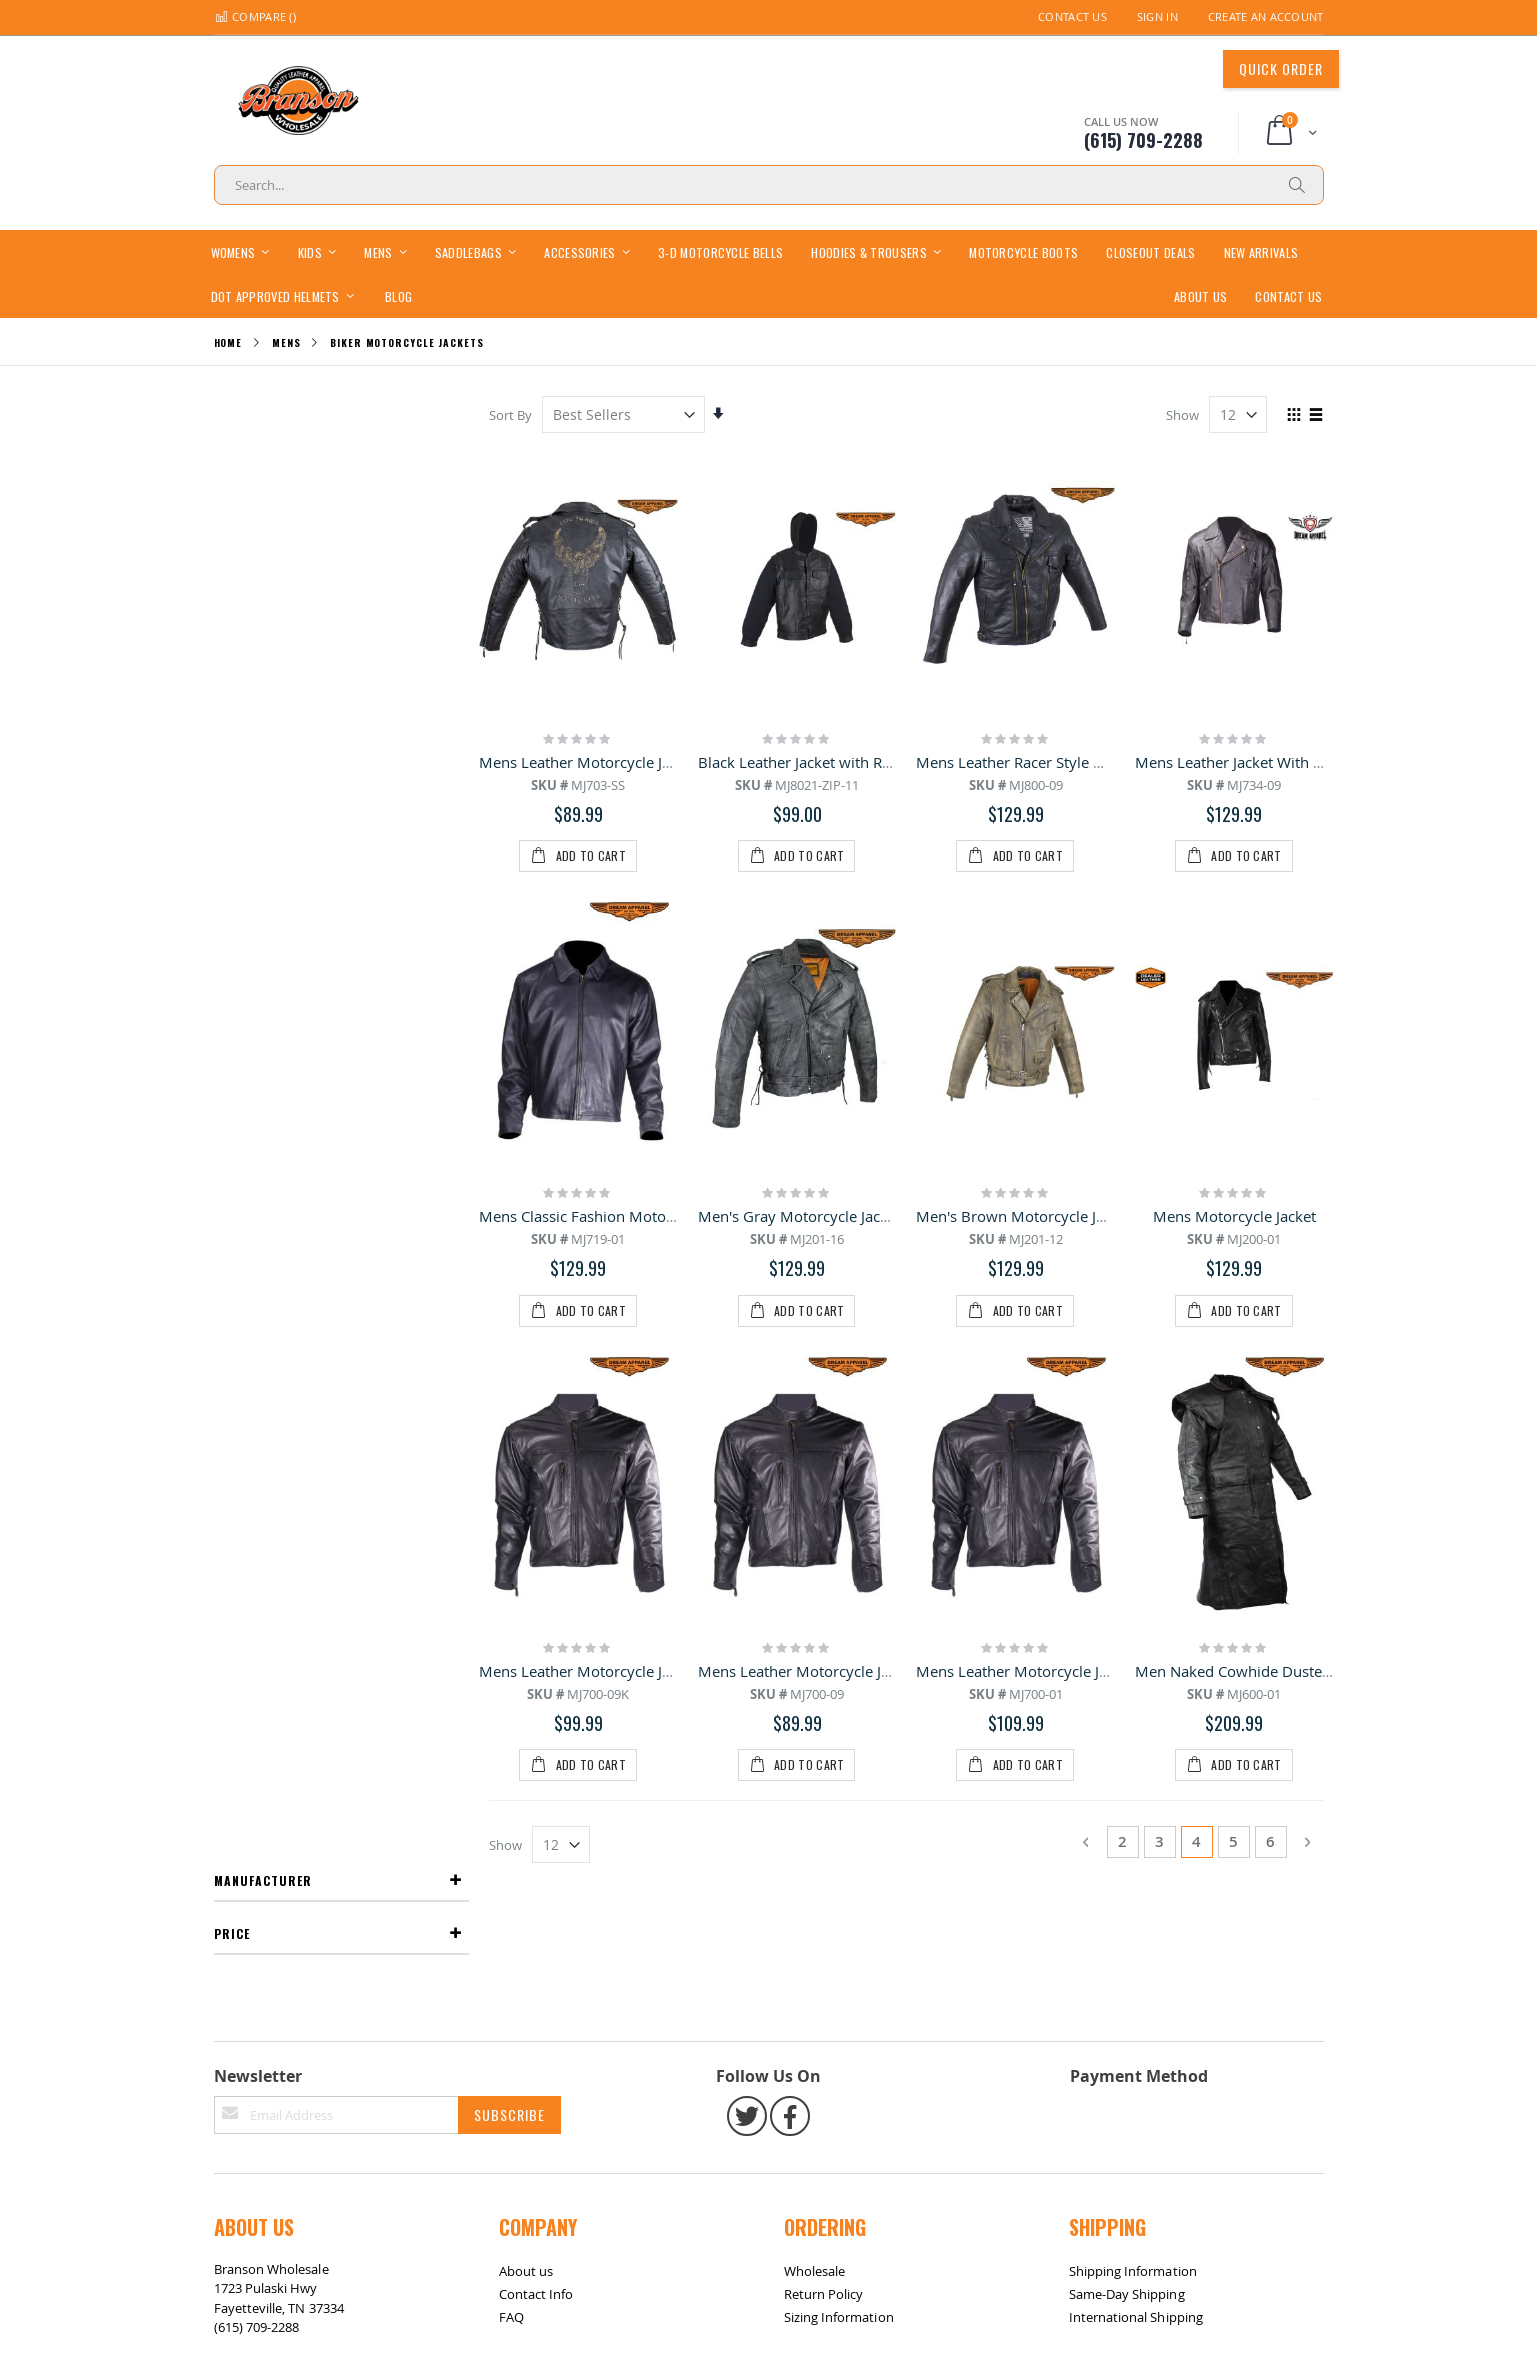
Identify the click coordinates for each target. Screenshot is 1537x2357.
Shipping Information (1133, 1713)
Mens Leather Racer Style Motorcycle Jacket (1066, 761)
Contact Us (1072, 16)
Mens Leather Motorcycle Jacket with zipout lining (652, 1240)
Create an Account (1266, 16)
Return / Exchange (344, 1888)
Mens (286, 343)
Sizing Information (839, 1759)
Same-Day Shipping (1127, 1736)
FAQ (511, 1759)
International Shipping (1136, 1759)
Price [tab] (232, 466)
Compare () (255, 16)
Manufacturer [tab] (263, 413)
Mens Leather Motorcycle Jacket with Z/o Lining (1080, 1240)
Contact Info (536, 1736)
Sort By (512, 415)
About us (526, 1713)
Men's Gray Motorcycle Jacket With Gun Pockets (863, 1001)
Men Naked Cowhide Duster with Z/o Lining (1285, 1240)
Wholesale (815, 1713)
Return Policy (824, 1736)
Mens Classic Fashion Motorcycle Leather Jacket (644, 1001)
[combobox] (769, 185)
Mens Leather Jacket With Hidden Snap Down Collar (1312, 761)
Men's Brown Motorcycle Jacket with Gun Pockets (1087, 1001)
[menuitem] (398, 295)
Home (228, 342)
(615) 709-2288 (257, 1770)
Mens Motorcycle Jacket (1234, 1001)
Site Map (249, 1888)
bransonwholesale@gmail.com (306, 1809)
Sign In (1157, 16)
